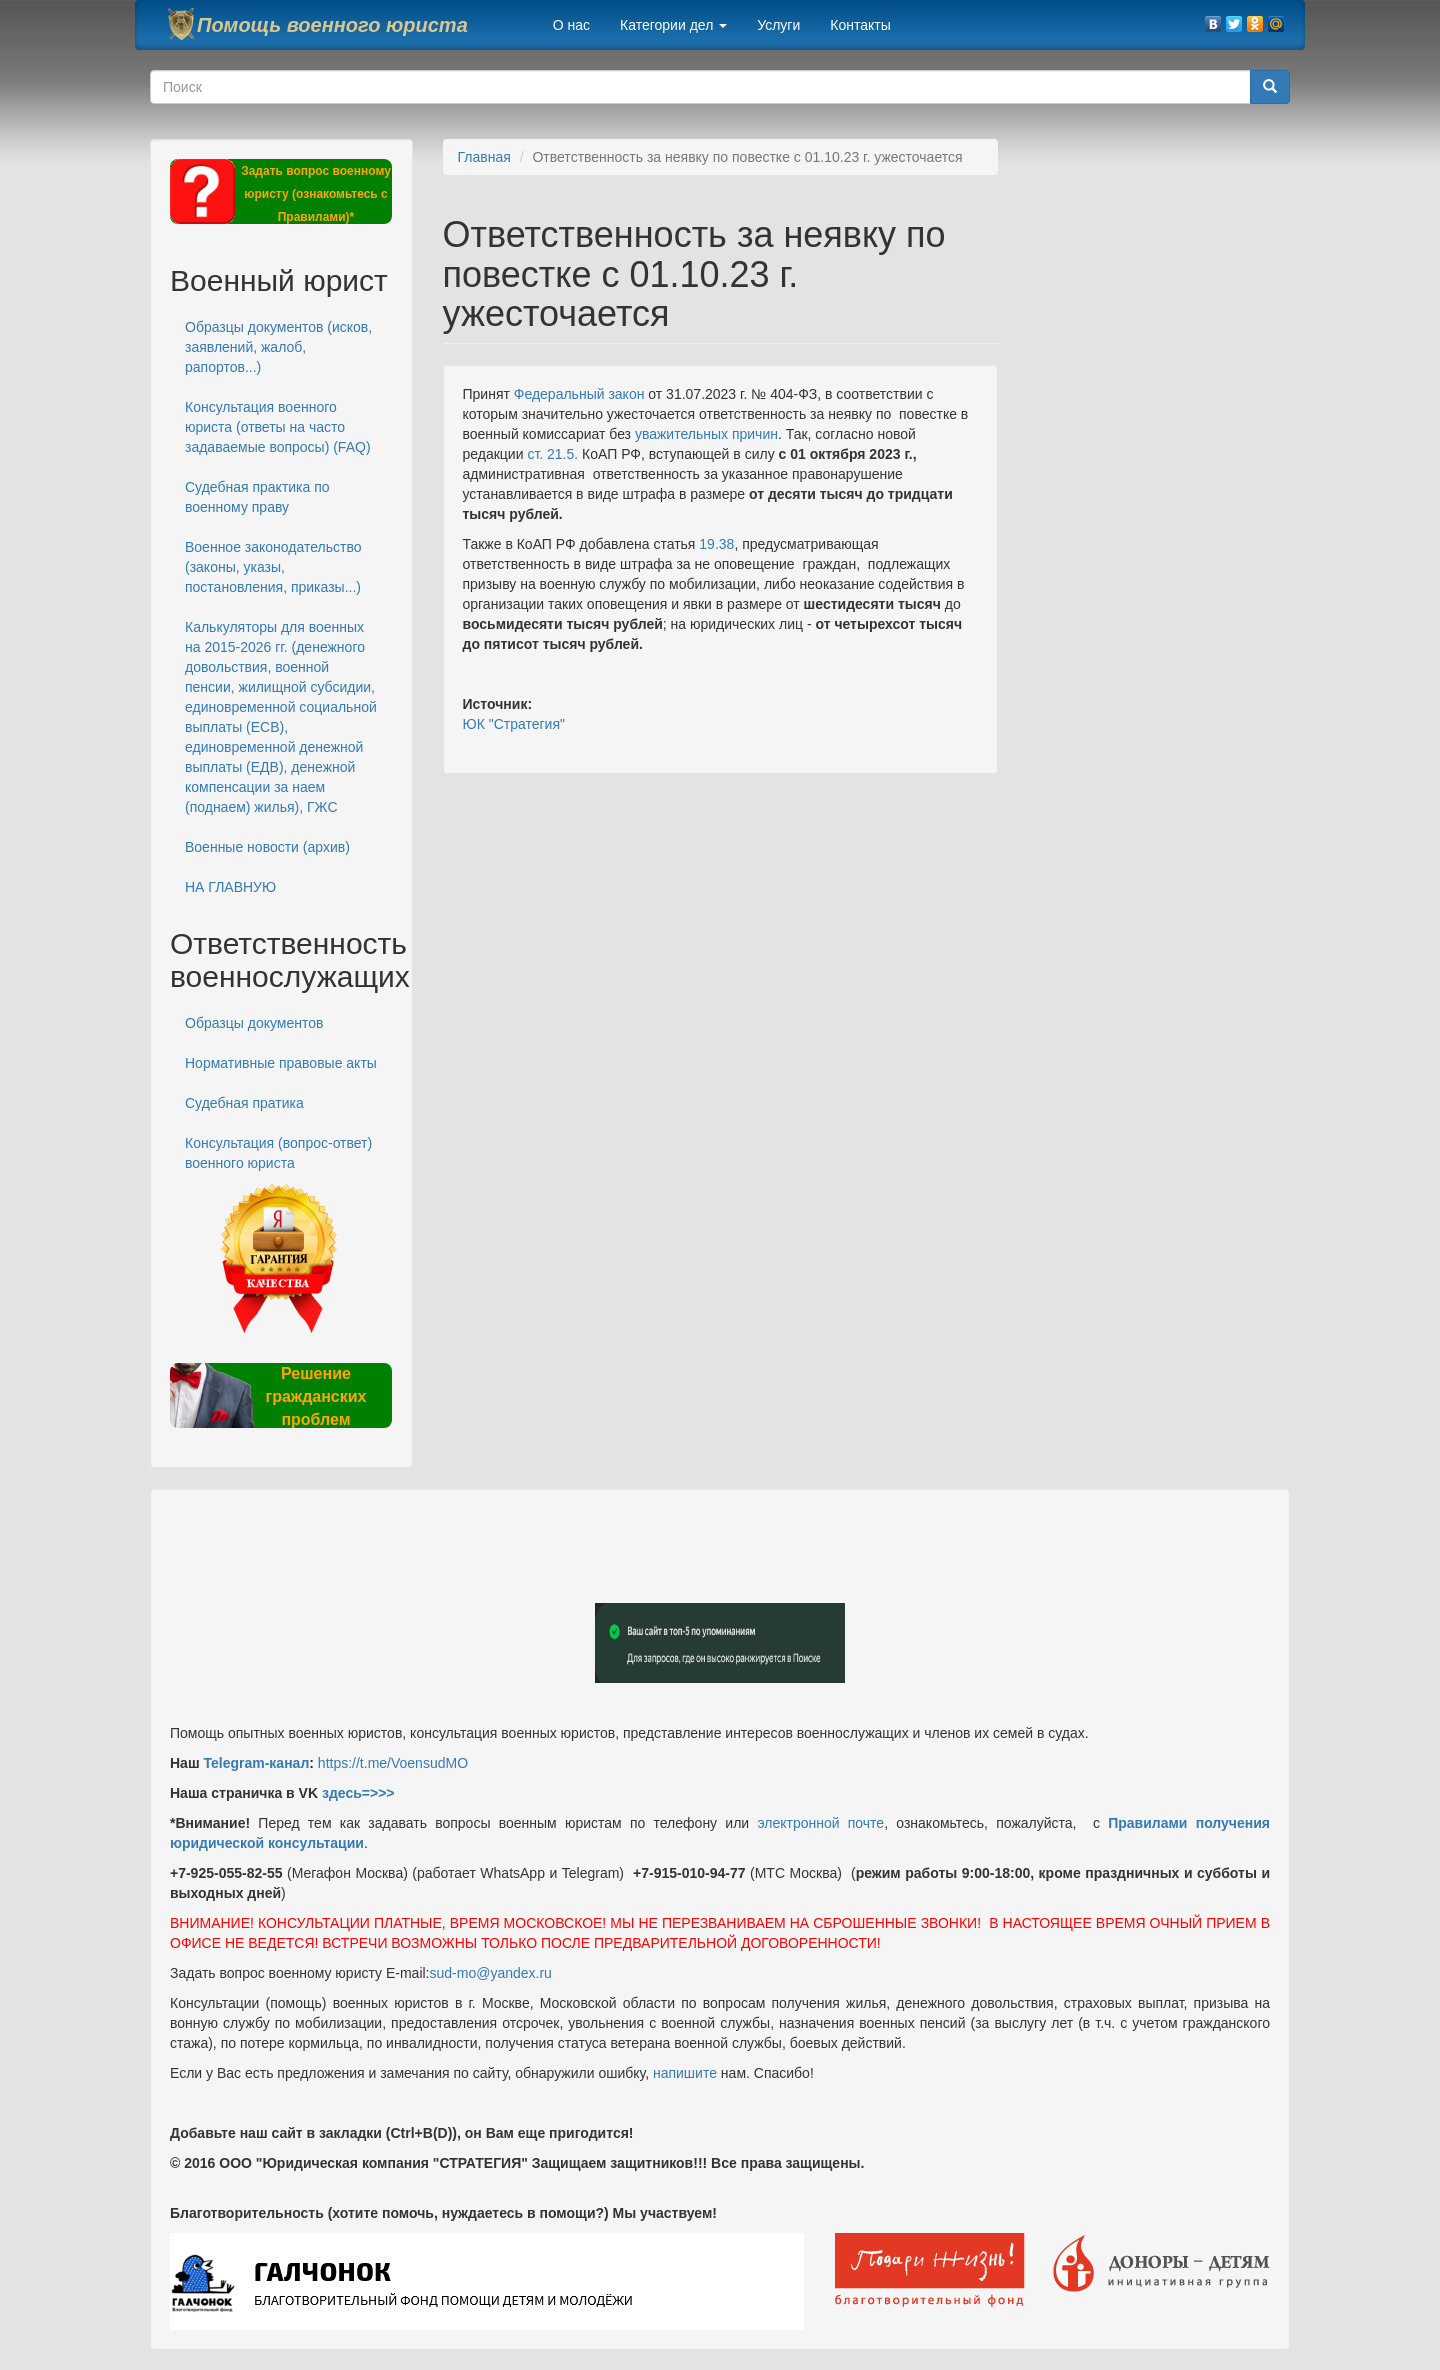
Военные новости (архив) (267, 847)
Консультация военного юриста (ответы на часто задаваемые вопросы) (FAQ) (278, 427)
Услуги (778, 25)
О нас (571, 25)
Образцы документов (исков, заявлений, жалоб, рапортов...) (278, 347)
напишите (685, 2073)
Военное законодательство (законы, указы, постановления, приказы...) (273, 567)
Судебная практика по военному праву (257, 497)
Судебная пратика (244, 1103)
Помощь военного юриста (332, 25)
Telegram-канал (256, 1763)
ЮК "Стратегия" (514, 724)
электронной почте (820, 1823)
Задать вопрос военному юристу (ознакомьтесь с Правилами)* (316, 194)
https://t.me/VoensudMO (391, 1763)
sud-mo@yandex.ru (491, 1973)
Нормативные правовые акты (281, 1063)
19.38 (716, 544)
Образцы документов (254, 1023)
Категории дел (673, 25)
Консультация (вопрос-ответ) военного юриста (278, 1153)
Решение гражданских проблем (315, 1396)
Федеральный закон (579, 394)
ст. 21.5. (552, 454)
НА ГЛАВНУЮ (230, 887)
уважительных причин (706, 434)
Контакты (860, 25)
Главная (484, 157)
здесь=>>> (358, 1793)
